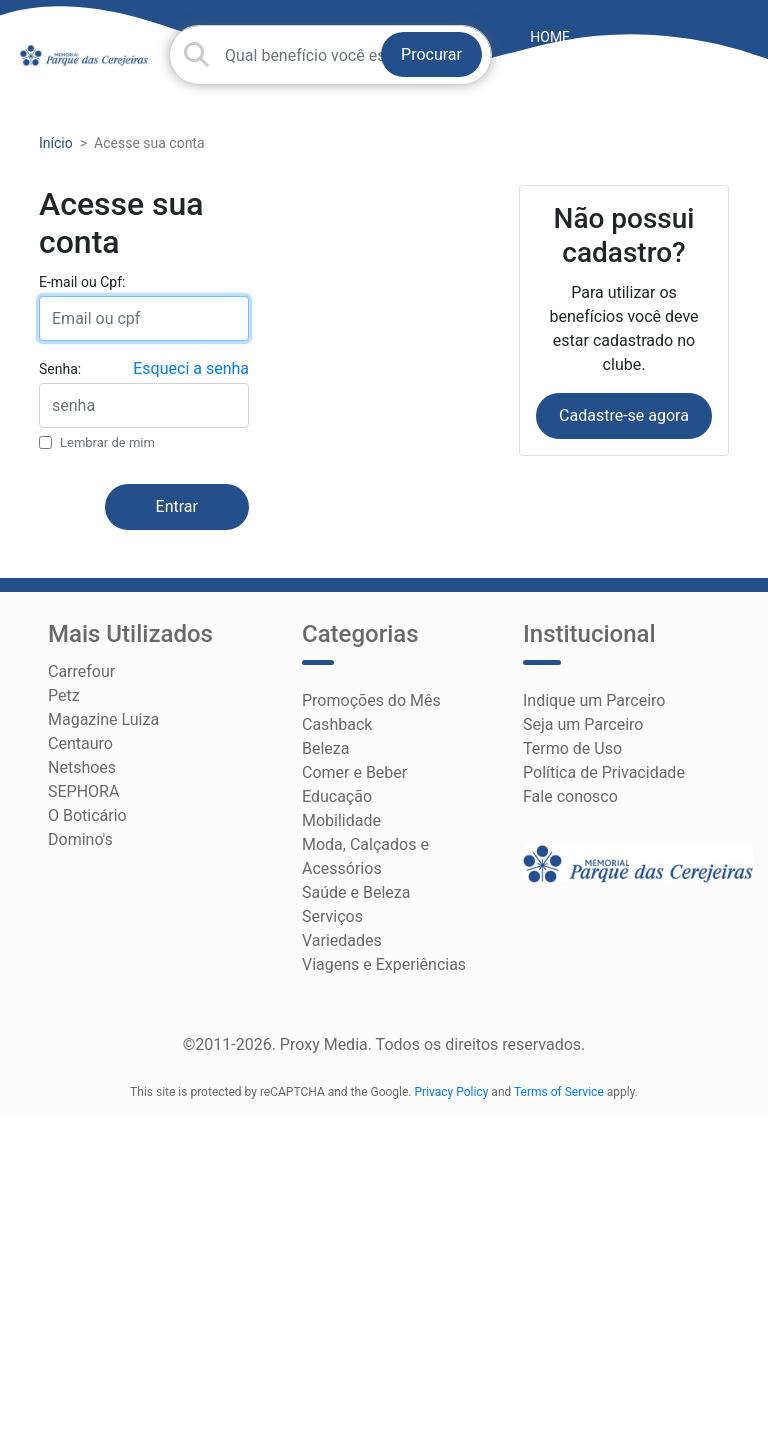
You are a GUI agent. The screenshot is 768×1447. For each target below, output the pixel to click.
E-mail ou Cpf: (82, 282)
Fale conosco (570, 796)
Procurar (431, 54)
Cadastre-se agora (624, 415)
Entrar (177, 506)
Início (56, 143)
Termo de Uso (572, 748)
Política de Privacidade (604, 772)
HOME (550, 37)
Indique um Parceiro (594, 700)
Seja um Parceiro (583, 724)
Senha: (60, 369)
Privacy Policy (452, 1092)
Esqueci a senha (191, 368)
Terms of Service (559, 1092)
